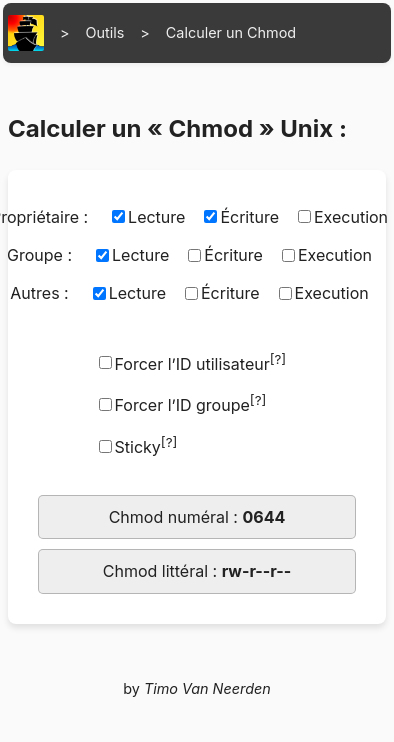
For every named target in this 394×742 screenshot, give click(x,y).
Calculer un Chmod (231, 32)
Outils (105, 32)
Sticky (146, 445)
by (197, 688)
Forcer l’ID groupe (191, 403)
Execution (335, 255)
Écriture (249, 217)
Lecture (156, 217)
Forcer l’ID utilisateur (201, 362)
